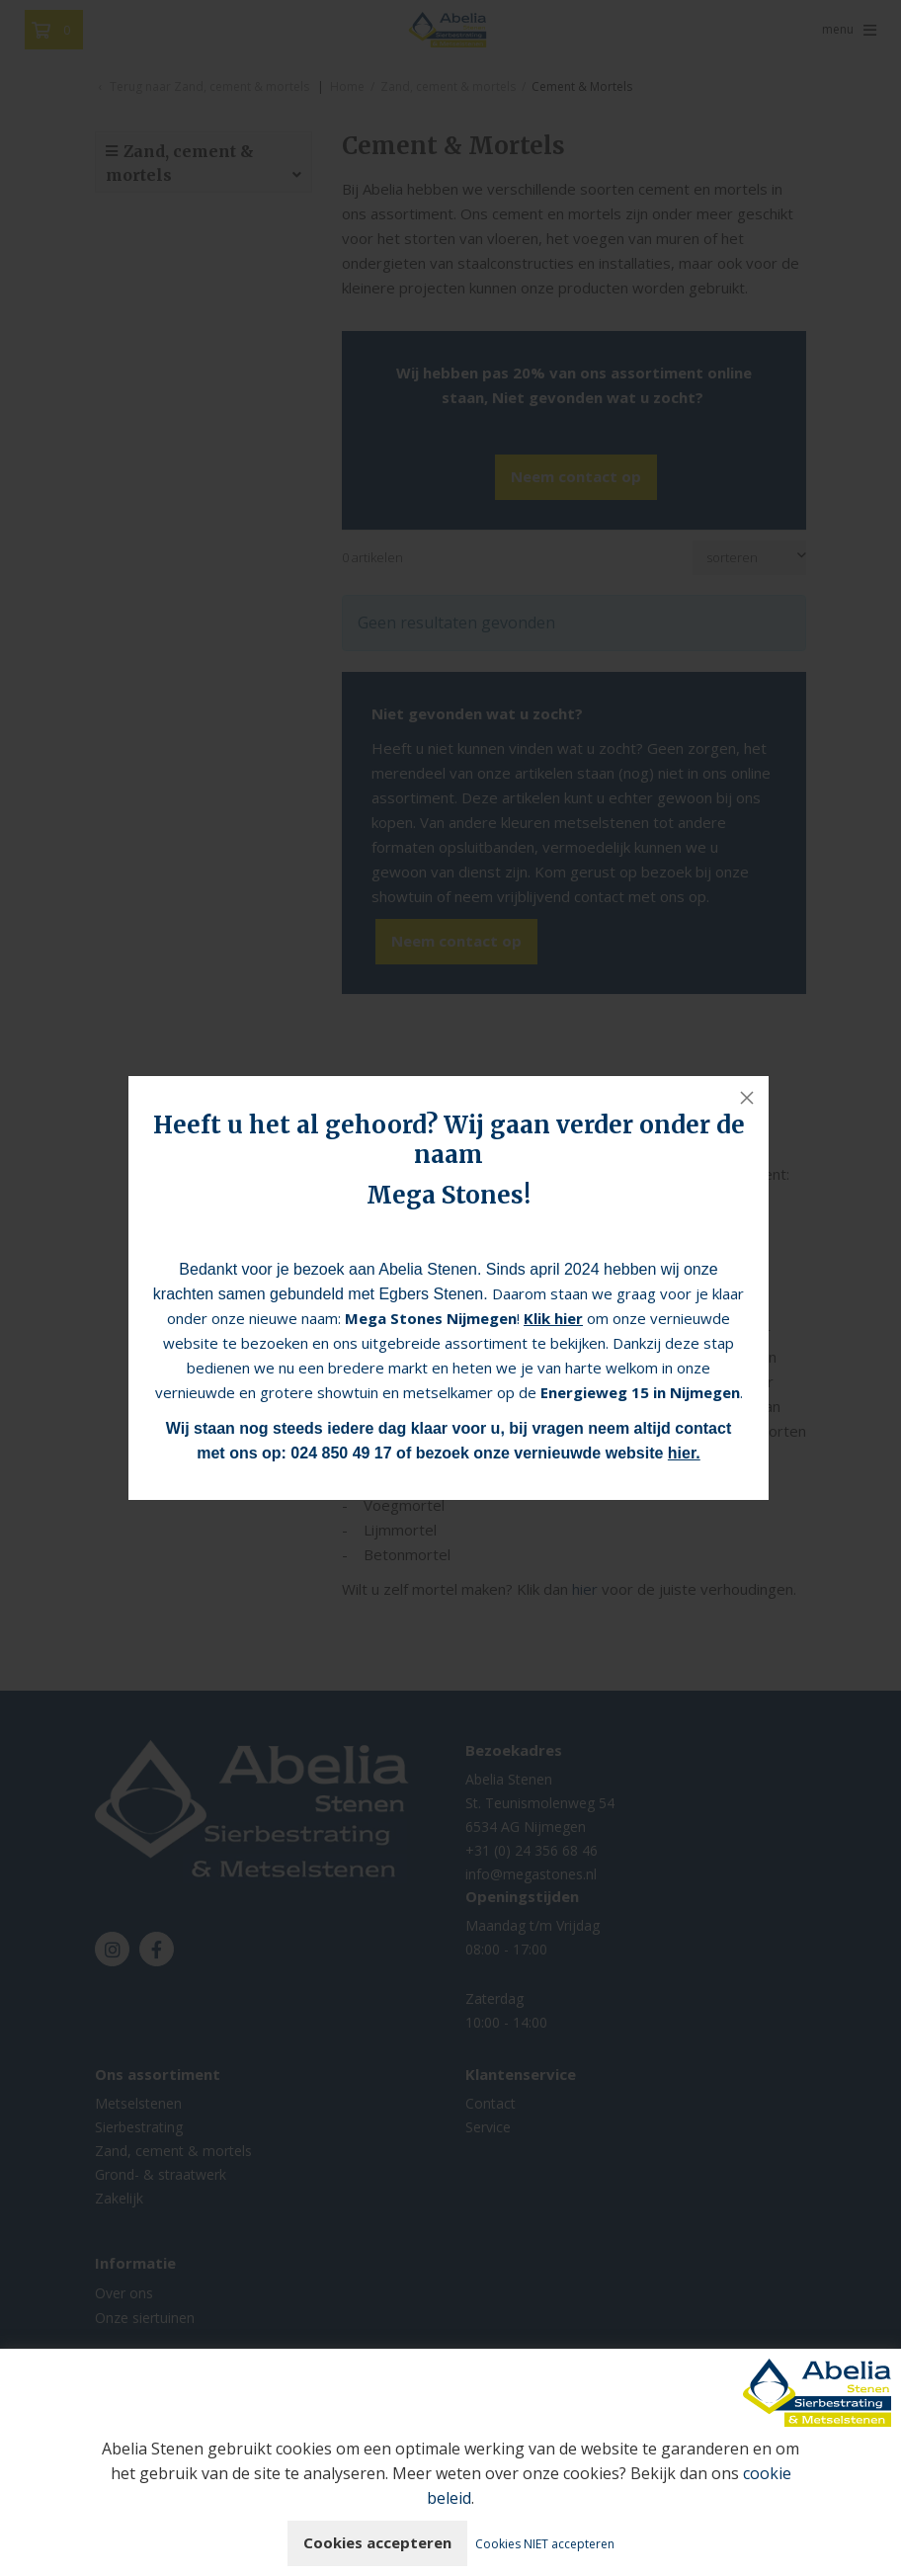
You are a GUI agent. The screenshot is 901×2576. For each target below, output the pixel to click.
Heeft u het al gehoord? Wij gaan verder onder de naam (449, 1140)
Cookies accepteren (377, 2542)
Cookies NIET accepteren (544, 2543)
